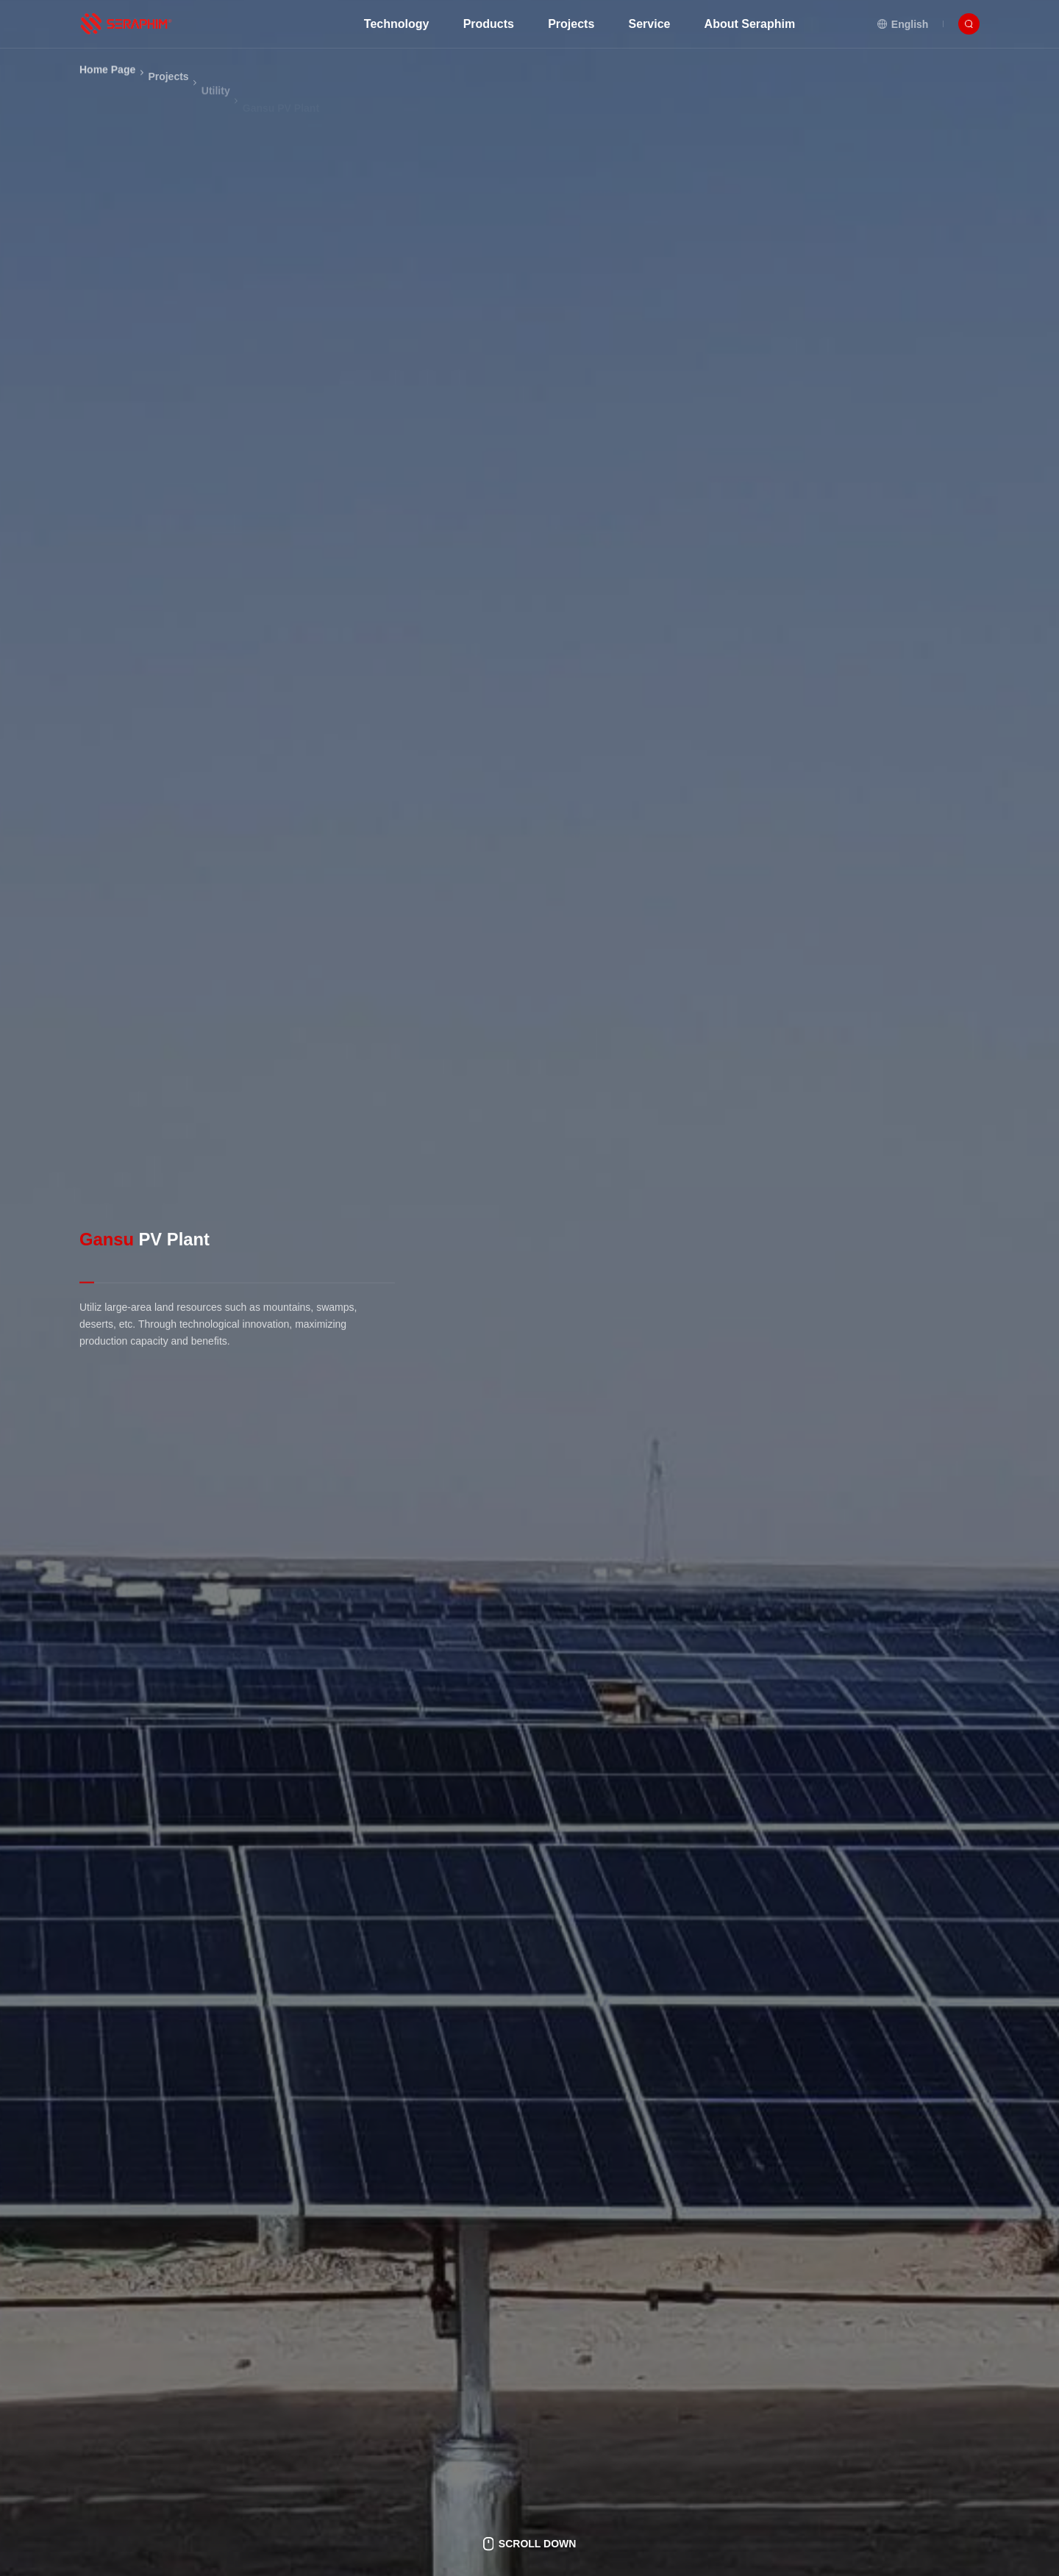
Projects (168, 106)
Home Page (107, 87)
